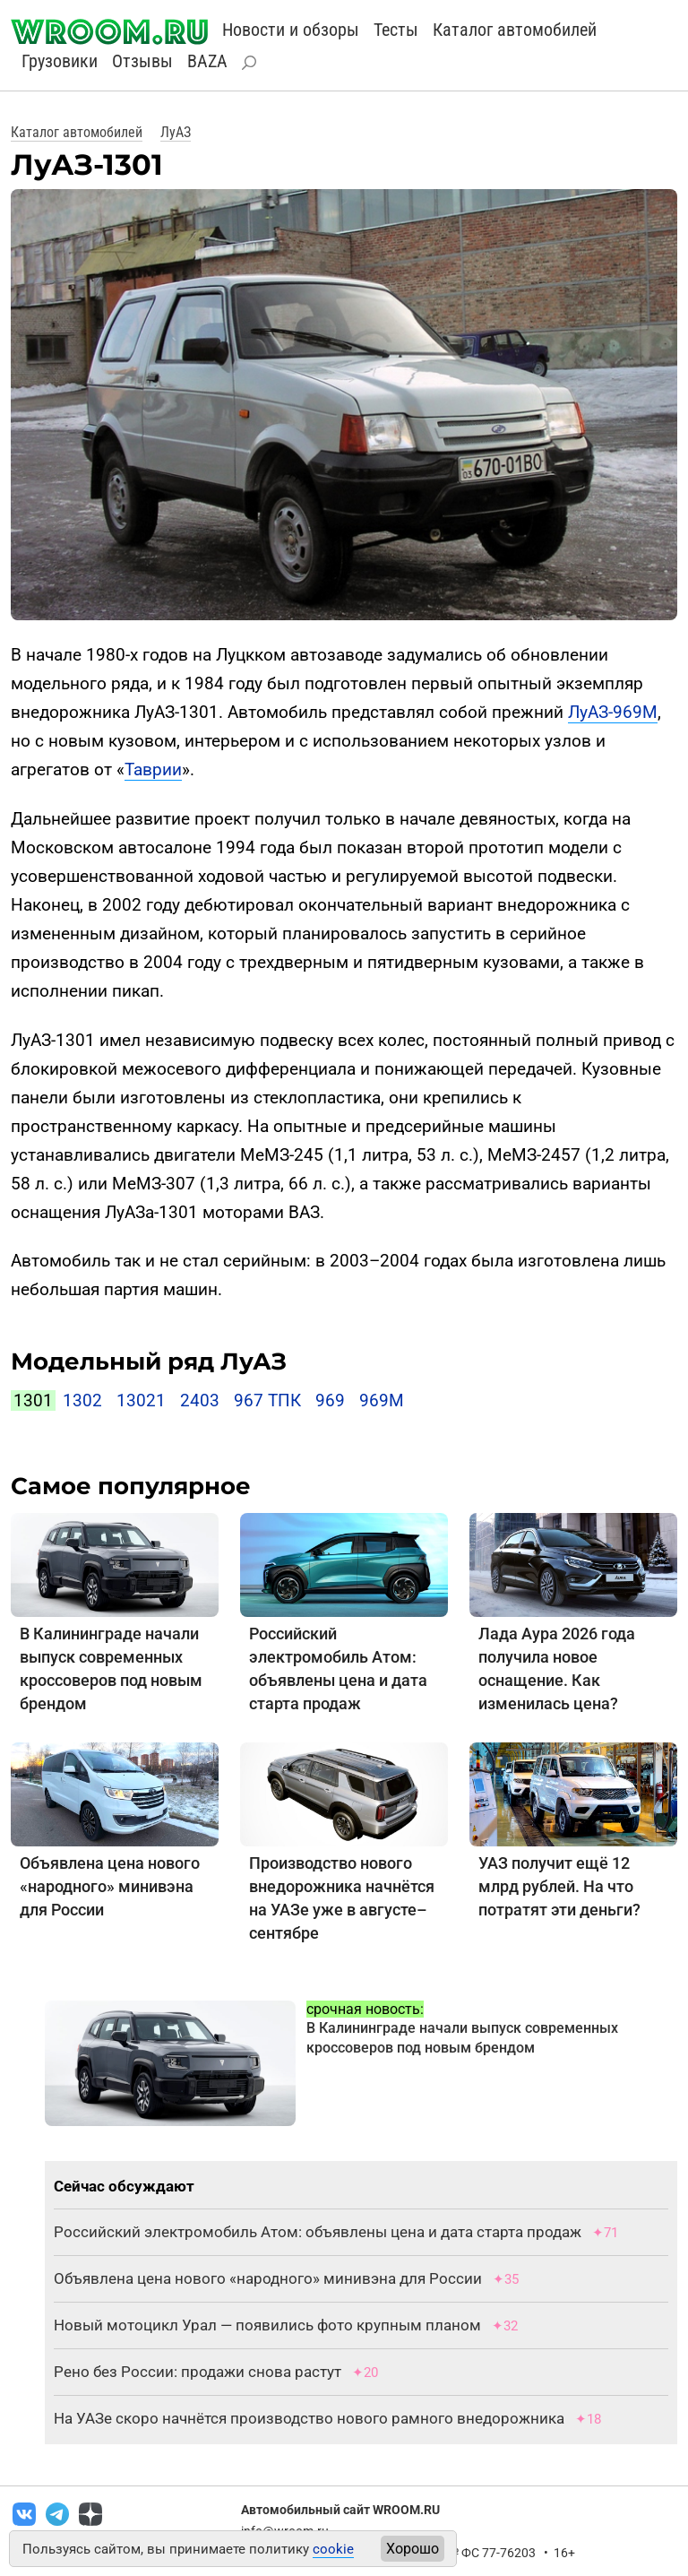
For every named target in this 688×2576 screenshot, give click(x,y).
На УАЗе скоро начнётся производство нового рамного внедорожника (309, 2418)
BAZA (207, 61)
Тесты (396, 29)
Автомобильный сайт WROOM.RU (340, 2510)
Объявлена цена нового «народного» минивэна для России (110, 1886)
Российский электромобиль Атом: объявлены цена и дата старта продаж (317, 2232)
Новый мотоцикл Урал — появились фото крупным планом (267, 2325)
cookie (333, 2549)
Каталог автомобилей (515, 29)
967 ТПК (267, 1400)
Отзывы (142, 61)
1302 (82, 1400)
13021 (141, 1400)
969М (381, 1400)
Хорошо (412, 2548)
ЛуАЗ (175, 132)
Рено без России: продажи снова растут (197, 2372)
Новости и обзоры (290, 29)
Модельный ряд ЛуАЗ (149, 1361)
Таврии (153, 769)
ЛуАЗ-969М (613, 712)
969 (330, 1400)
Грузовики (60, 61)
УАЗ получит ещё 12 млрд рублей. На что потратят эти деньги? (559, 1886)
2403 (199, 1400)
